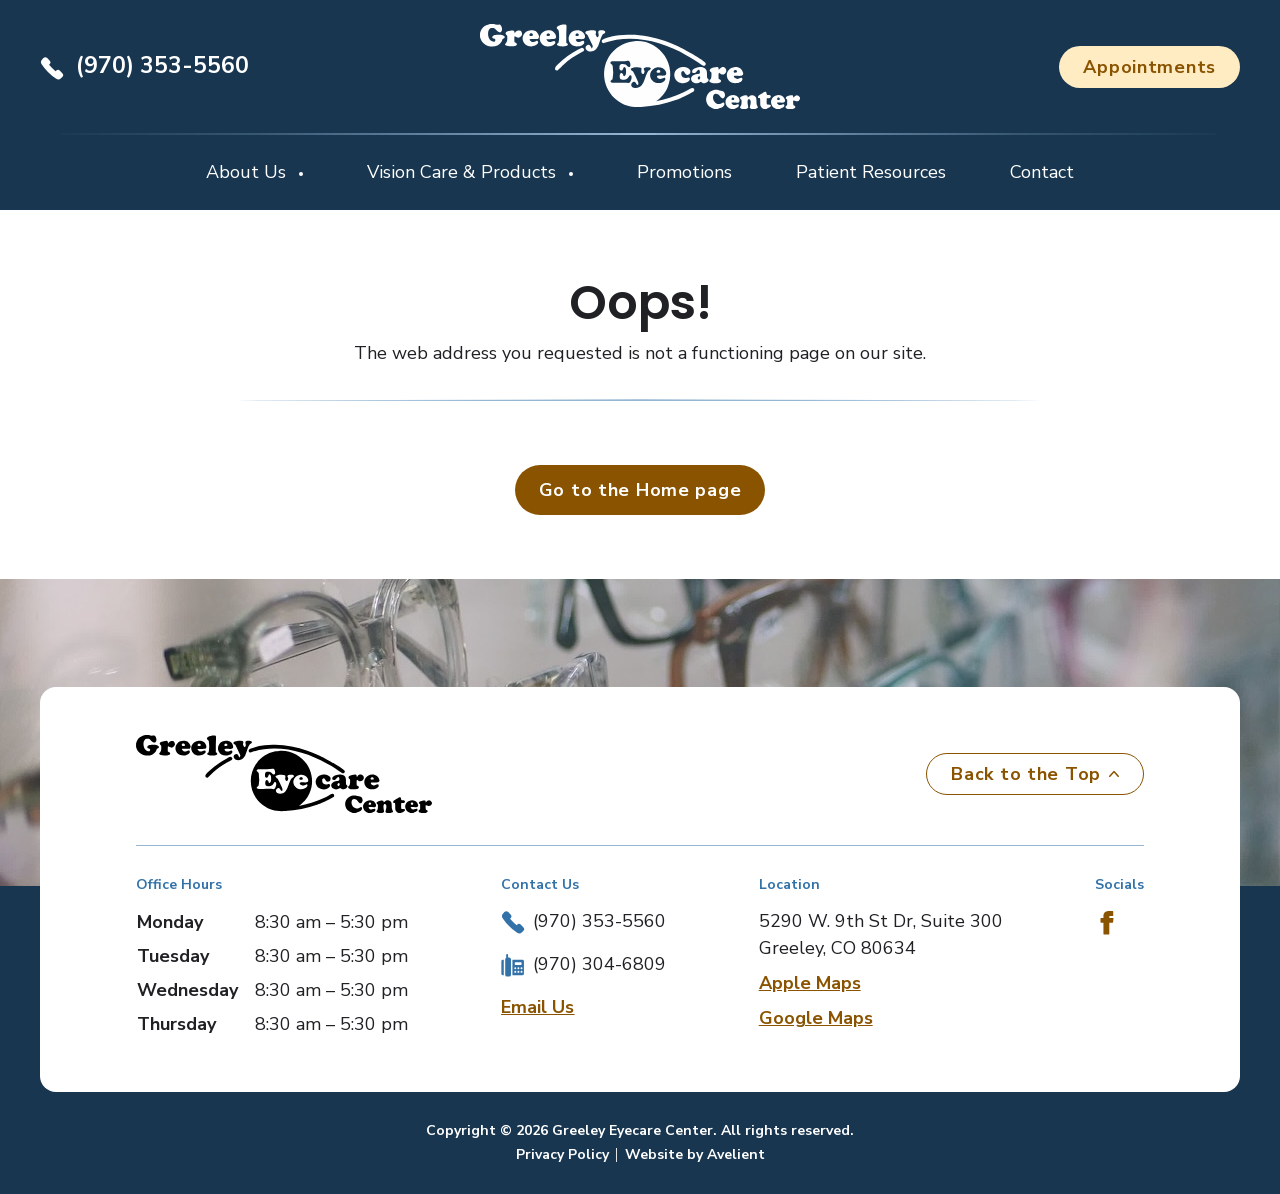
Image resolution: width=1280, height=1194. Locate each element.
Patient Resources (871, 172)
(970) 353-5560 (162, 65)
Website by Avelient (695, 1154)
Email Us (537, 1007)
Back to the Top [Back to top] (1035, 774)
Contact (1042, 172)
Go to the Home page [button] (640, 490)
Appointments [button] (1149, 67)
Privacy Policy (562, 1154)
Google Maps (816, 1018)
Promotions (684, 172)
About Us (248, 172)
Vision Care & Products (464, 172)
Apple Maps (810, 983)
